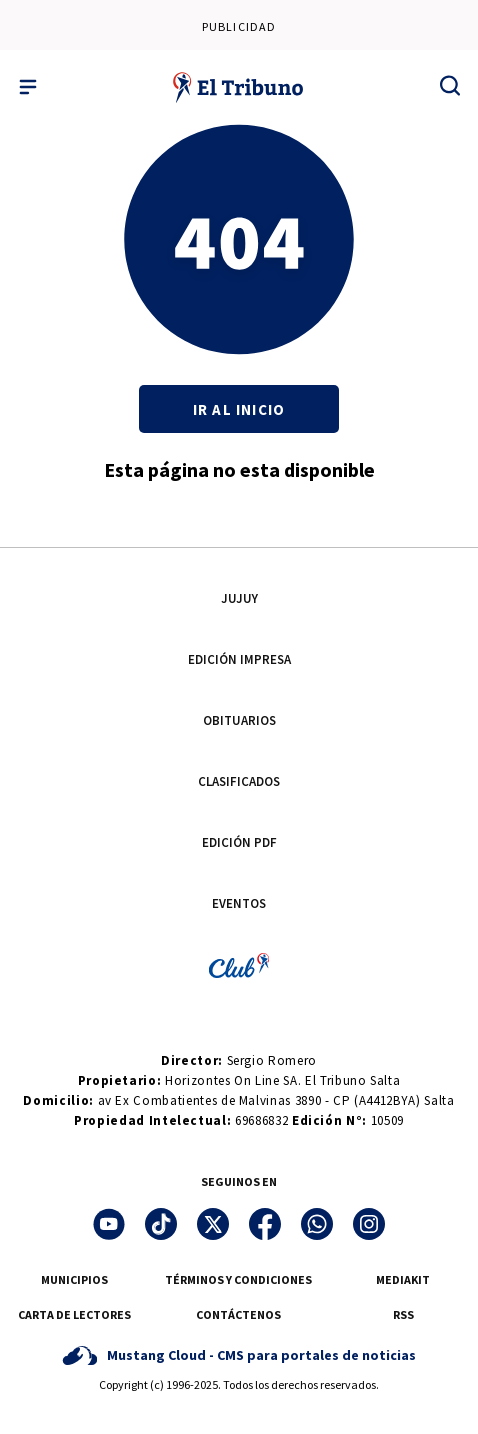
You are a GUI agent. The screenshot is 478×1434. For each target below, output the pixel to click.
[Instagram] (369, 1224)
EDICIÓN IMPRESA (239, 659)
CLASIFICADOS (239, 781)
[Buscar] (450, 85)
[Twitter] (213, 1224)
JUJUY (239, 598)
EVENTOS (239, 903)
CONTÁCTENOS (238, 1314)
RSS (403, 1314)
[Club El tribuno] (239, 964)
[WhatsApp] (317, 1224)
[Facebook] (265, 1224)
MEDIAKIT (403, 1279)
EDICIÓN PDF (239, 842)
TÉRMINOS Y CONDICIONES (238, 1279)
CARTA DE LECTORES (74, 1314)
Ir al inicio (239, 409)
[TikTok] (161, 1224)
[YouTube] (109, 1224)
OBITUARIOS (239, 720)
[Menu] (28, 87)
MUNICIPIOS (74, 1279)
